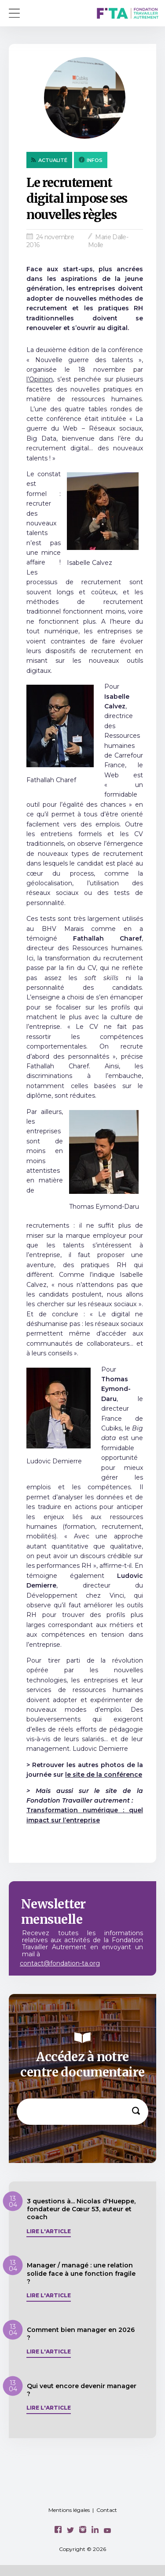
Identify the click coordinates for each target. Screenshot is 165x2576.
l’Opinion (39, 379)
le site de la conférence (103, 1774)
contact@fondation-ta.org (60, 1963)
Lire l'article (48, 2231)
